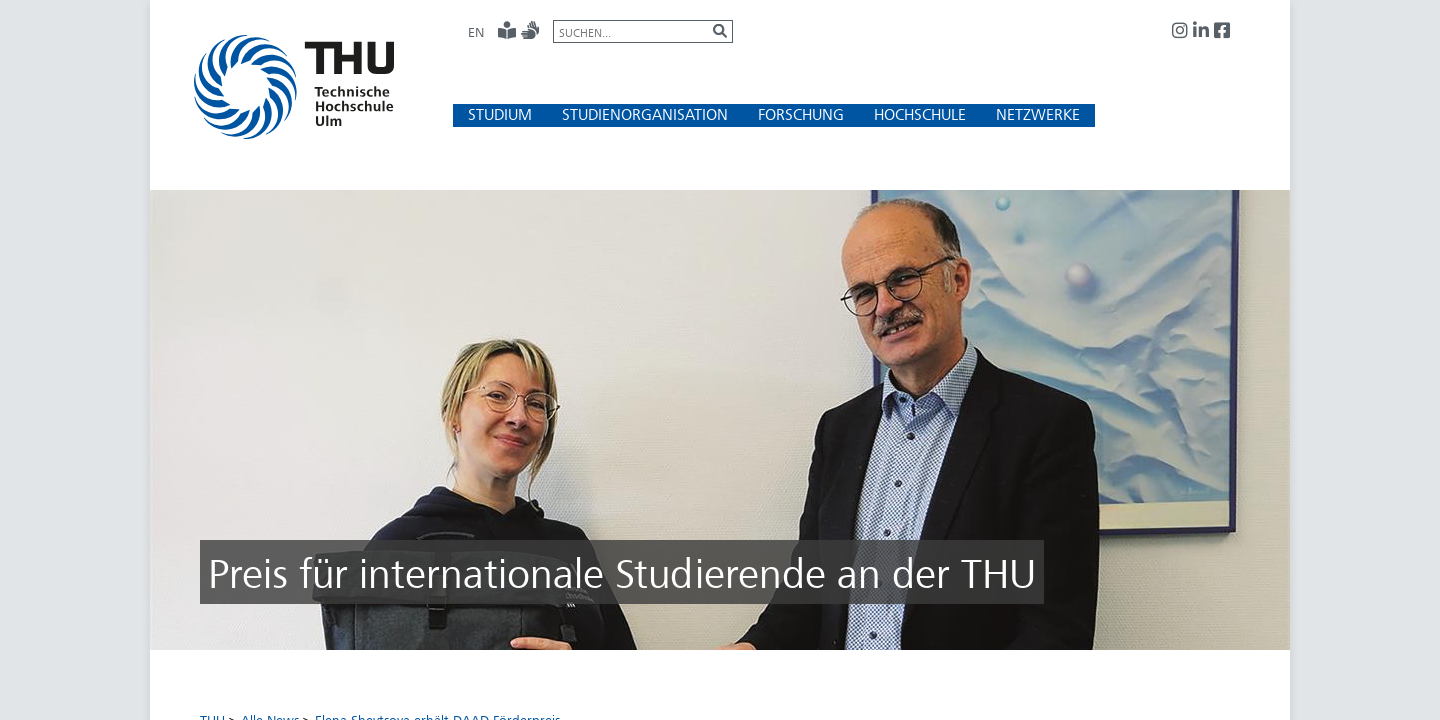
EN (476, 32)
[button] (500, 114)
